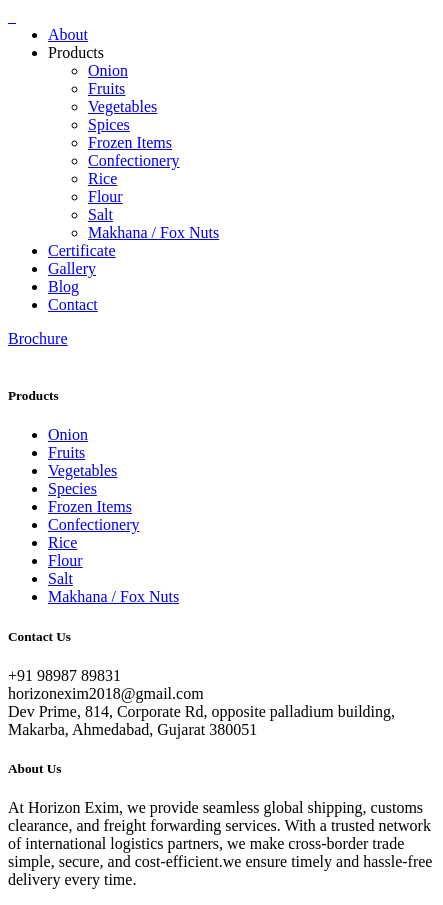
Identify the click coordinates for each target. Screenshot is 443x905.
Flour (105, 196)
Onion (108, 70)
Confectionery (134, 160)
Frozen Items (130, 142)
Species (72, 488)
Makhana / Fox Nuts (153, 232)
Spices (109, 124)
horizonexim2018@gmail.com (106, 693)
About (68, 34)
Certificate (82, 250)
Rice (102, 178)
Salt (100, 214)
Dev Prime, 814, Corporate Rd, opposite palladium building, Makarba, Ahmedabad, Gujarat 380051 (201, 720)
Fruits (106, 88)
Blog (63, 286)
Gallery (72, 268)
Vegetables (122, 106)
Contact (73, 304)
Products (76, 52)
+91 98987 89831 (64, 675)
